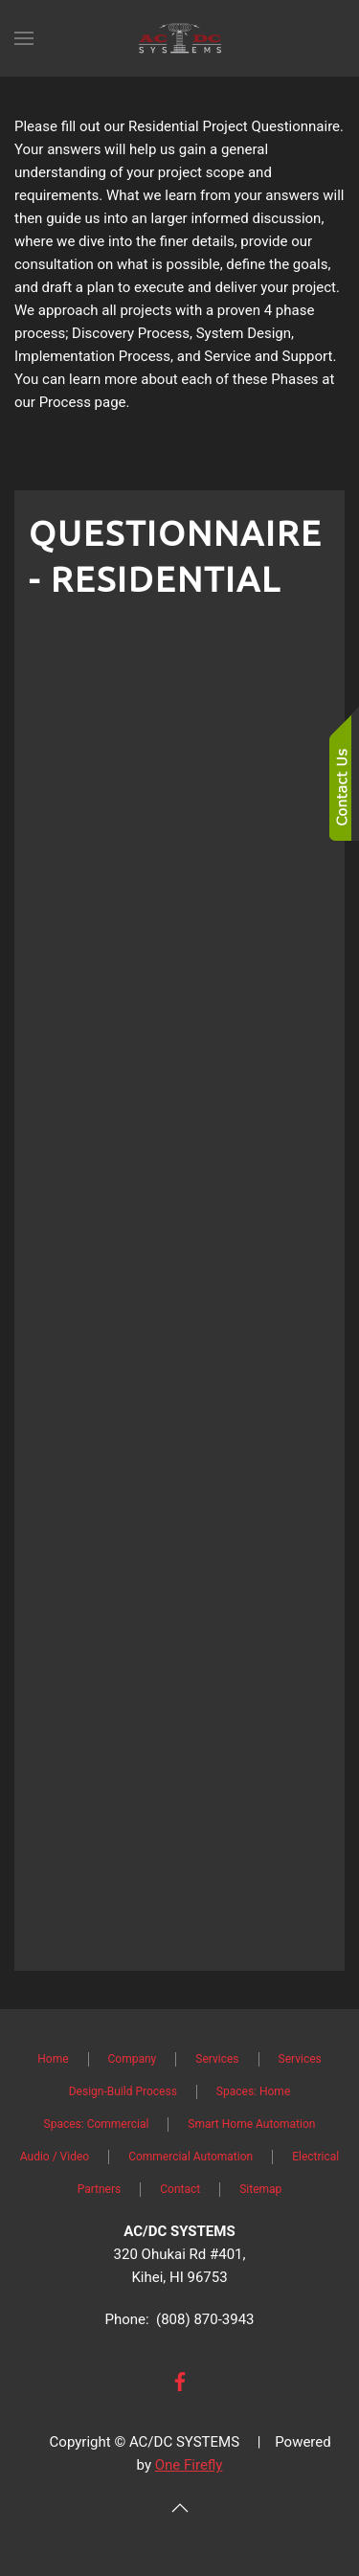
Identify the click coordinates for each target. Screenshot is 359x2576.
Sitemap (260, 2189)
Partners (100, 2189)
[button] (24, 38)
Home (52, 2059)
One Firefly (189, 2465)
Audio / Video (54, 2156)
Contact (180, 2189)
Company (132, 2059)
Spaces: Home (253, 2091)
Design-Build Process (123, 2091)
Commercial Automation (190, 2156)
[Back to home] (180, 38)
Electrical (315, 2156)
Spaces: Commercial (96, 2124)
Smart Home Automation (251, 2124)
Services (216, 2059)
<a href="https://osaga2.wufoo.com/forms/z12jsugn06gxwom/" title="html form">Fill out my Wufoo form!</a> (179, 1286)
